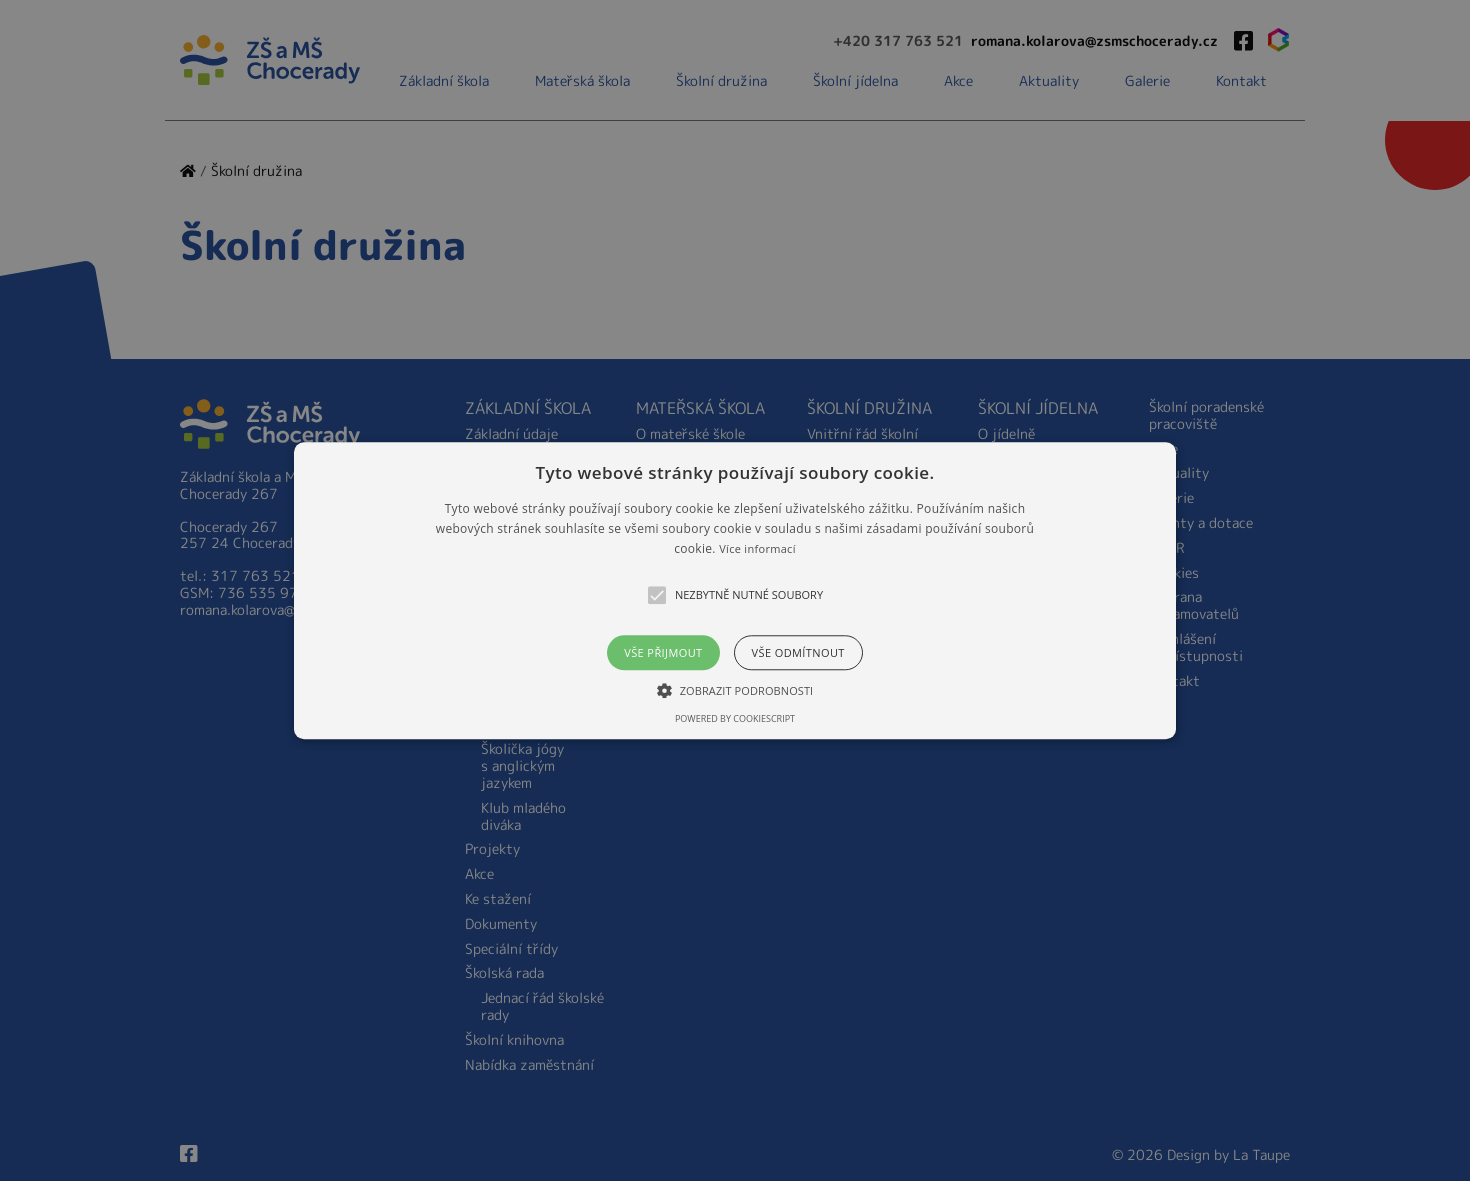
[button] (735, 590)
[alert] (735, 590)
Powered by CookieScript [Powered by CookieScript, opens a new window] (735, 718)
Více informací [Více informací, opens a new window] (757, 549)
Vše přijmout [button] (663, 652)
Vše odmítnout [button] (798, 652)
